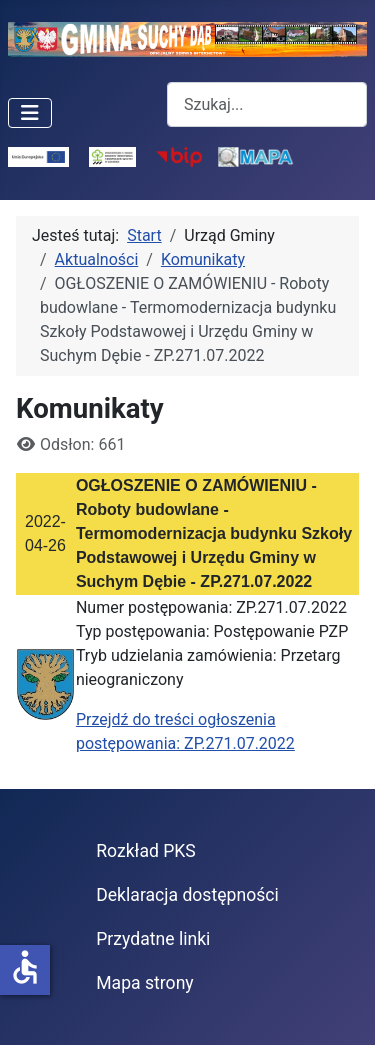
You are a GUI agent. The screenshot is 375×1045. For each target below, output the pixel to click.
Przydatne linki (153, 939)
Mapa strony (144, 983)
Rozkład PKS (146, 851)
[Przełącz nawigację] (30, 113)
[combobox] (267, 104)
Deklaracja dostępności (187, 895)
